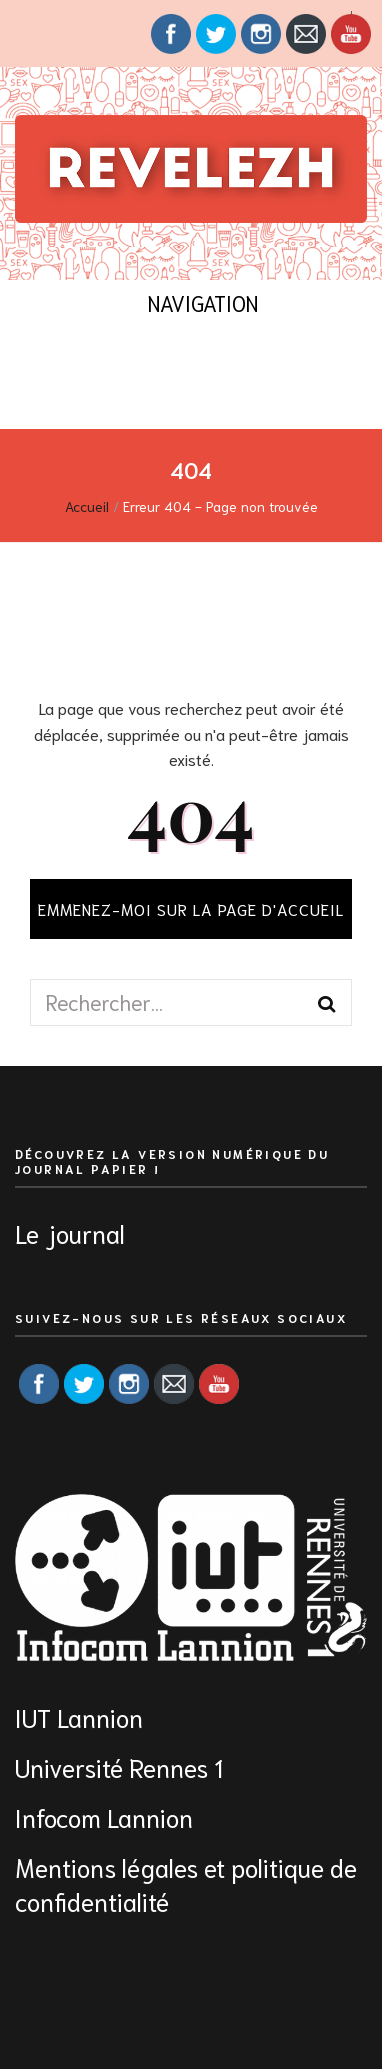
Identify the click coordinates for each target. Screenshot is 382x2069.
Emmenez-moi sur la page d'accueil (191, 908)
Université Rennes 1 (122, 1766)
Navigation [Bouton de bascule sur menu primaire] (190, 302)
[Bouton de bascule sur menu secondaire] (24, 33)
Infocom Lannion (104, 1816)
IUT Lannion (79, 1716)
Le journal (70, 1232)
